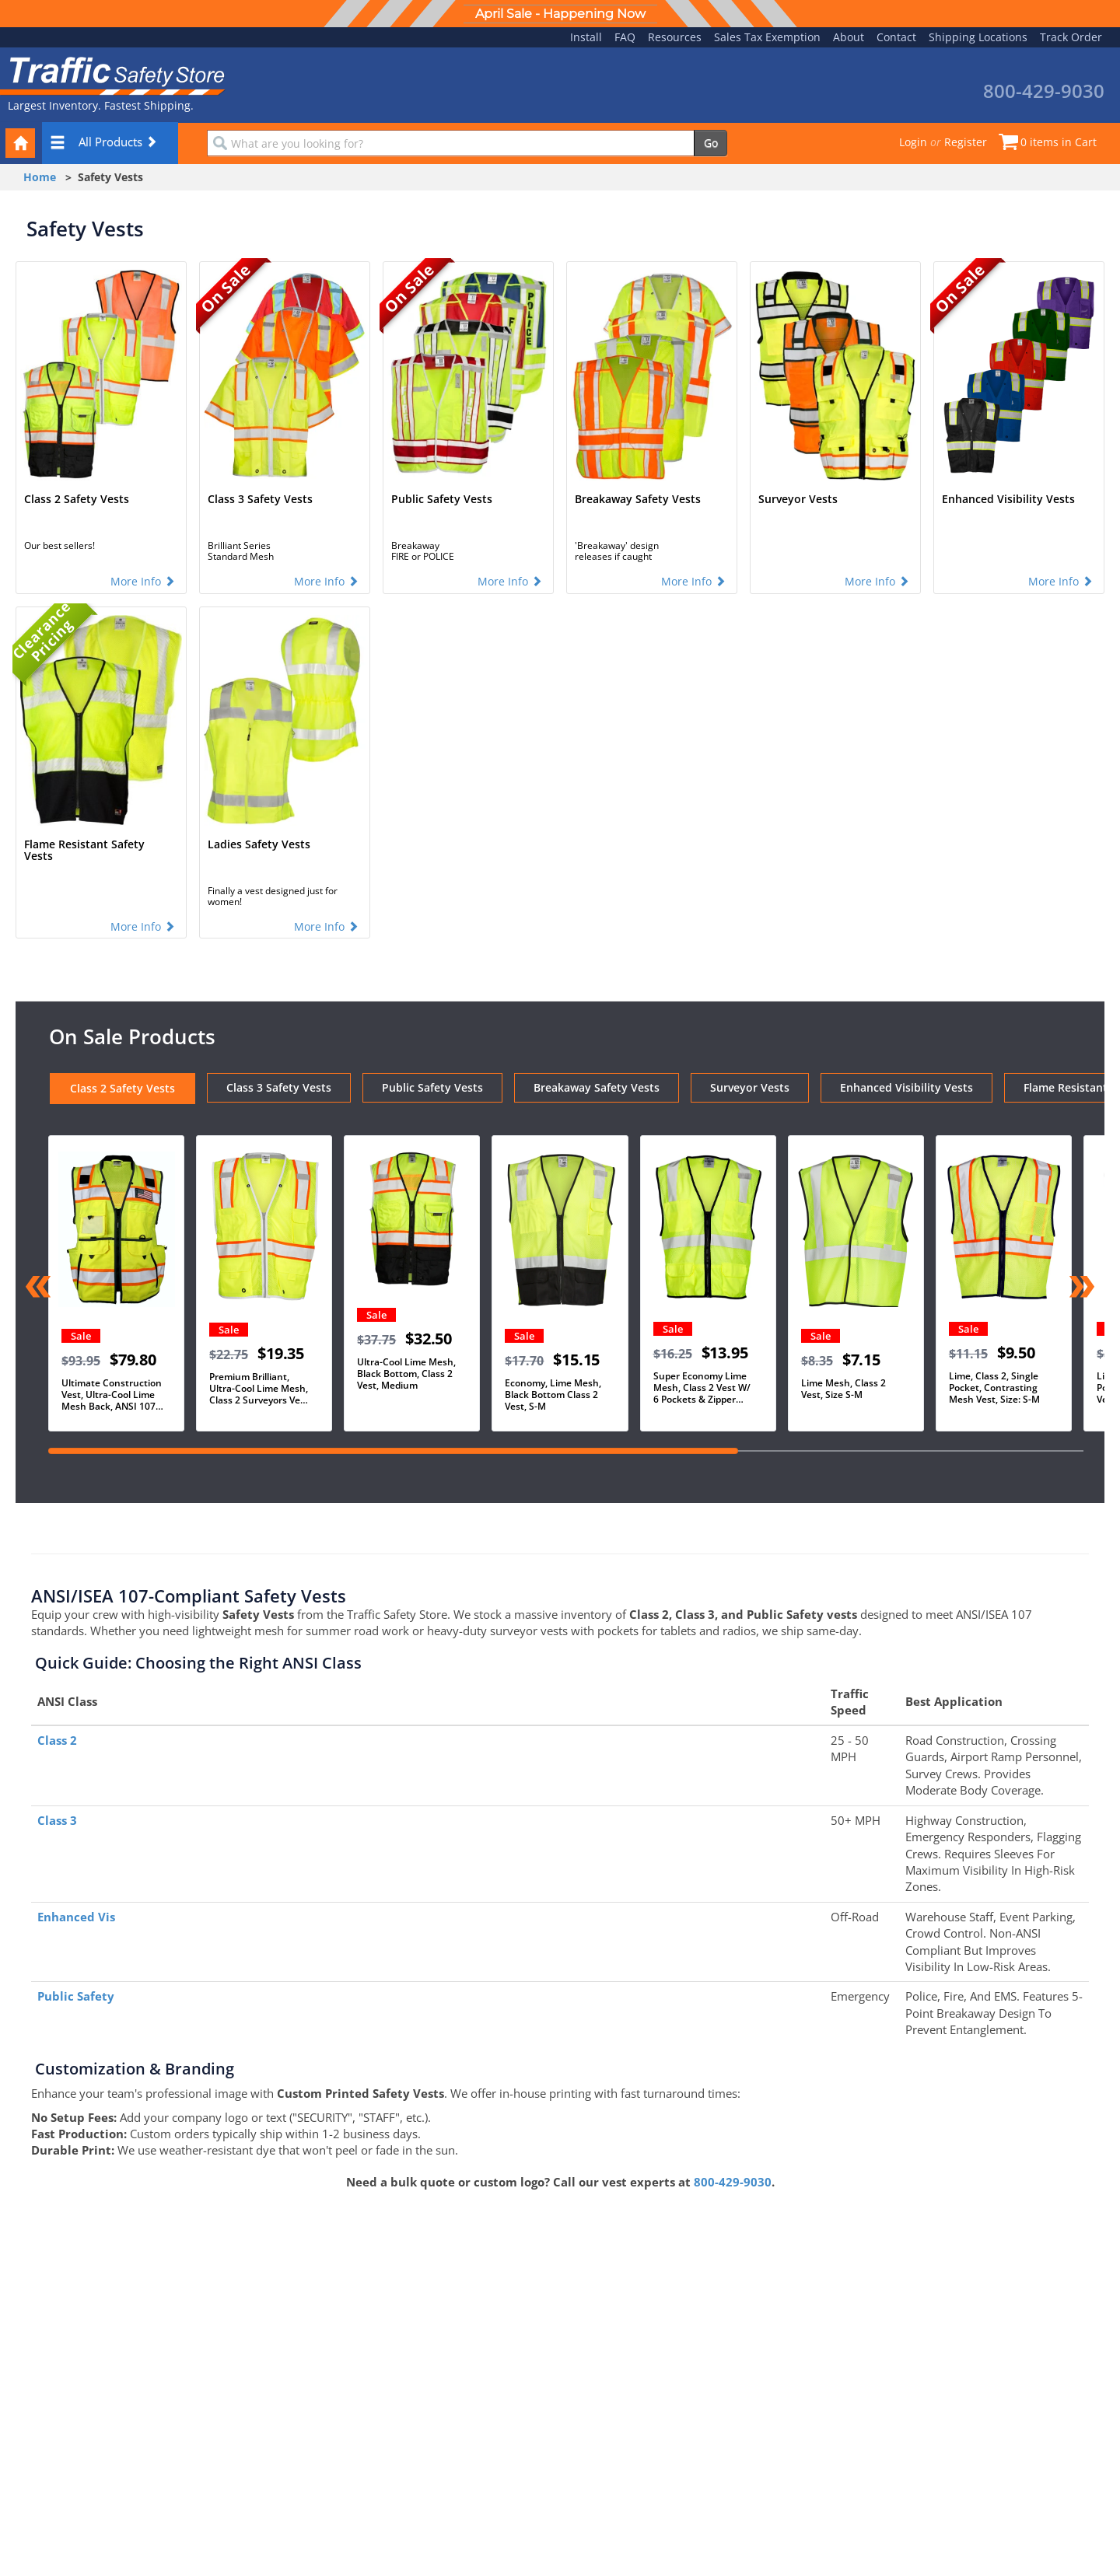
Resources (675, 37)
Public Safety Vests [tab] (432, 1087)
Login (913, 142)
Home (39, 177)
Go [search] (711, 142)
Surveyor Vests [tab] (749, 1087)
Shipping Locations (978, 37)
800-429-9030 (733, 2182)
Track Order (1071, 37)
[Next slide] (1081, 1288)
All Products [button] (103, 142)
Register (965, 142)
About (848, 37)
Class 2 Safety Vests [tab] (122, 1088)
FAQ (624, 37)
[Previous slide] (38, 1288)
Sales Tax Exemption (767, 37)
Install (586, 37)
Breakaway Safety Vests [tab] (597, 1087)
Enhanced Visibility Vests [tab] (906, 1087)
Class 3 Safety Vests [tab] (278, 1087)
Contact (896, 37)
